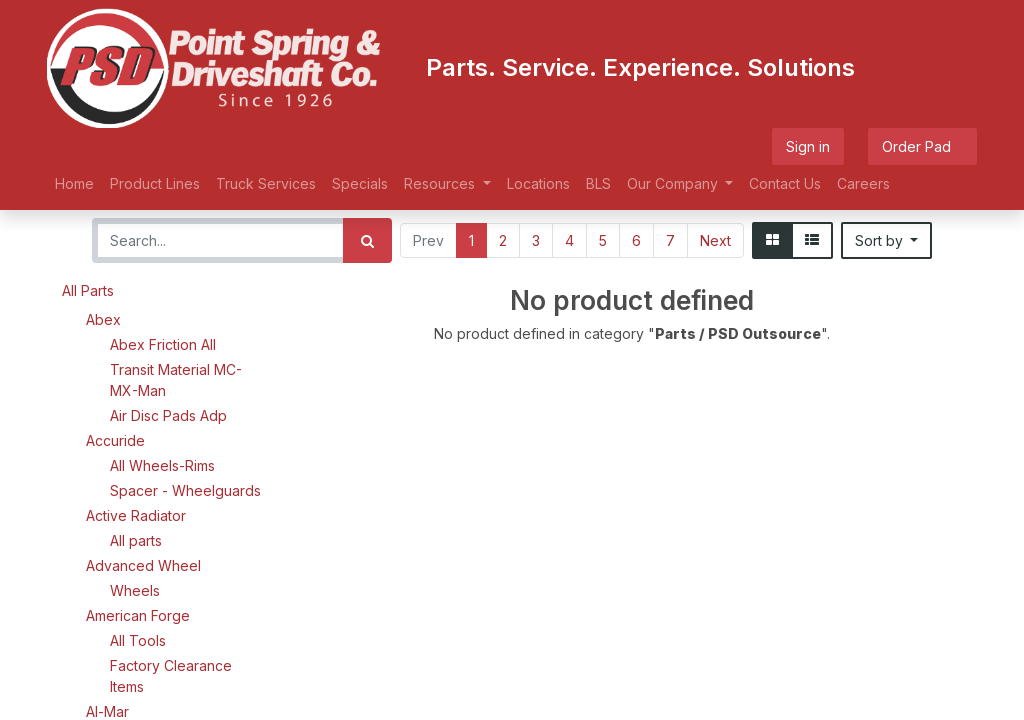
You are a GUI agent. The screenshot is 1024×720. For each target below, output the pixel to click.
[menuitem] (74, 183)
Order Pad (922, 146)
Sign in (808, 146)
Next (715, 240)
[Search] (367, 240)
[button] (887, 240)
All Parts (88, 290)
